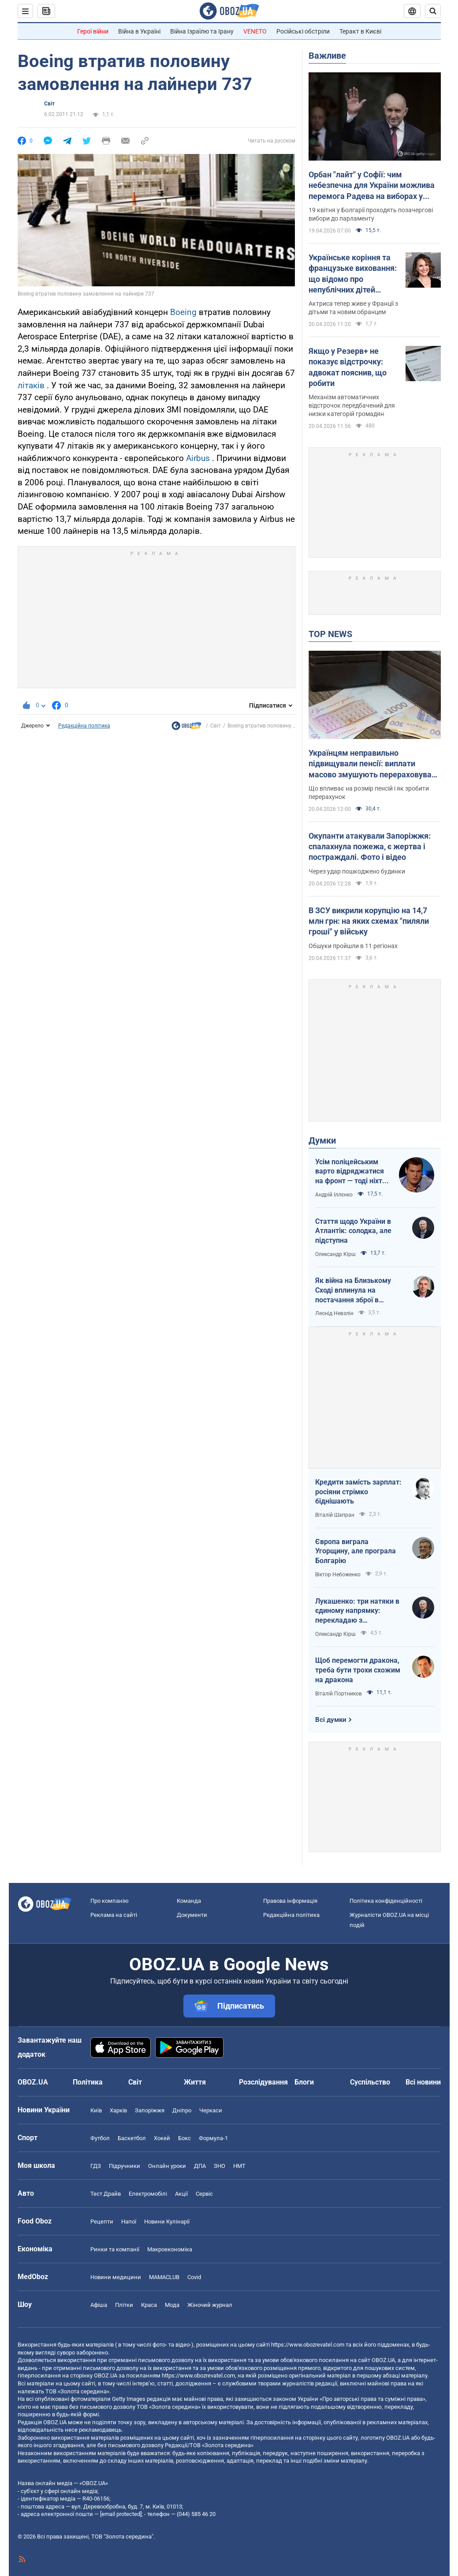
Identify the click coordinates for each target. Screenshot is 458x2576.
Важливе (327, 55)
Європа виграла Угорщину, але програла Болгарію (355, 1551)
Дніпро (181, 2110)
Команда (189, 1900)
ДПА (200, 2166)
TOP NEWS (330, 634)
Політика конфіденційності (386, 1900)
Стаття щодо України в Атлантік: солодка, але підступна (353, 1231)
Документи (192, 1915)
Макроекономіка (169, 2249)
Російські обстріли (303, 31)
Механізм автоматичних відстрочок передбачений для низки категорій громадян (352, 405)
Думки (322, 1140)
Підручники (124, 2166)
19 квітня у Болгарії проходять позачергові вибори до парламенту (371, 214)
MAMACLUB (164, 2277)
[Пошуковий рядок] (432, 11)
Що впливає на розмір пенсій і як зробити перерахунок (369, 792)
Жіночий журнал (209, 2305)
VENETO (255, 31)
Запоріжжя (149, 2110)
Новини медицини (115, 2277)
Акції (181, 2193)
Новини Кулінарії (167, 2221)
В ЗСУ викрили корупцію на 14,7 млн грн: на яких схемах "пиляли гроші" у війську (369, 921)
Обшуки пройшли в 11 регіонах (353, 945)
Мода (172, 2305)
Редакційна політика (84, 726)
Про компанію (109, 1900)
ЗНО (219, 2166)
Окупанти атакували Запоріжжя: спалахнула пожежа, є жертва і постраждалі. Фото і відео (370, 846)
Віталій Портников (338, 1694)
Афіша (98, 2305)
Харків (118, 2110)
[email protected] (120, 2514)
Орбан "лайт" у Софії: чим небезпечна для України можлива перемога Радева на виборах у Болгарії (372, 186)
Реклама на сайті (113, 1915)
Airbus (198, 458)
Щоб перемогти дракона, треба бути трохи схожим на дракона (357, 1670)
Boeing (183, 312)
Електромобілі (148, 2193)
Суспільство (370, 2082)
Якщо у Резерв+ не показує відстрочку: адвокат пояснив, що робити (348, 367)
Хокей (162, 2138)
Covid (194, 2277)
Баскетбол (132, 2138)
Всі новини (423, 2082)
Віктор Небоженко (338, 1574)
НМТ (239, 2166)
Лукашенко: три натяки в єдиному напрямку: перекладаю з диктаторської (357, 1611)
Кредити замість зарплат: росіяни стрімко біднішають (358, 1491)
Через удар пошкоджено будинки (357, 871)
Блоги (304, 2082)
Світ (49, 104)
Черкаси (210, 2110)
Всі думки (330, 1720)
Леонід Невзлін (334, 1313)
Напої (128, 2221)
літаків (31, 385)
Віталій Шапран (334, 1515)
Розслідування (263, 2082)
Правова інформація (290, 1900)
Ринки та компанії (114, 2249)
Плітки (124, 2305)
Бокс (184, 2138)
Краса (149, 2305)
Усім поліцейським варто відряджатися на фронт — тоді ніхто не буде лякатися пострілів (350, 1172)
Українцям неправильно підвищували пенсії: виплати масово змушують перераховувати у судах (374, 764)
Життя (195, 2082)
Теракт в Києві (360, 31)
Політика (88, 2082)
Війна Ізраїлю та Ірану (202, 31)
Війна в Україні (139, 31)
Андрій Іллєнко (334, 1195)
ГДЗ (95, 2166)
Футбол (100, 2138)
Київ (96, 2110)
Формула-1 (213, 2138)
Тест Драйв (105, 2193)
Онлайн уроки (167, 2166)
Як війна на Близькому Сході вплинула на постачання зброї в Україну (353, 1290)
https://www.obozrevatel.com (307, 2344)
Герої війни (92, 31)
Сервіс (204, 2193)
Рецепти (101, 2221)
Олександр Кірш (335, 1254)
